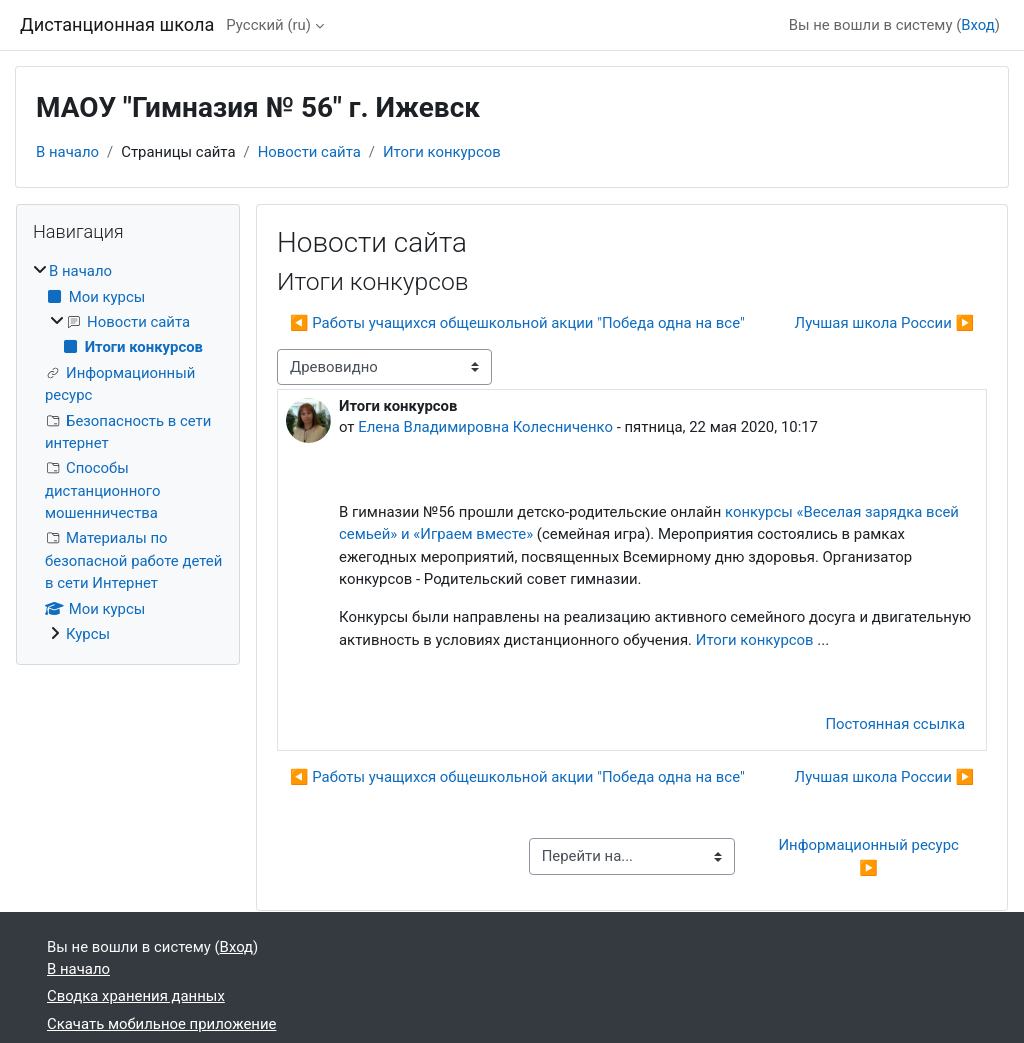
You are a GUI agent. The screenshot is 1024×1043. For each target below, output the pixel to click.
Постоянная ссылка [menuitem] (895, 724)
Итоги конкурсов (442, 152)
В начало (67, 152)
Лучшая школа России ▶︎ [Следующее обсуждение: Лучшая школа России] (884, 323)
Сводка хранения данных (136, 996)
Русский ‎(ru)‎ (268, 25)
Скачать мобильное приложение (161, 1024)
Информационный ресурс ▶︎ (870, 856)
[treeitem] (128, 452)
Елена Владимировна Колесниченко (485, 427)
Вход (978, 25)
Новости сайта (309, 152)
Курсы (88, 634)
